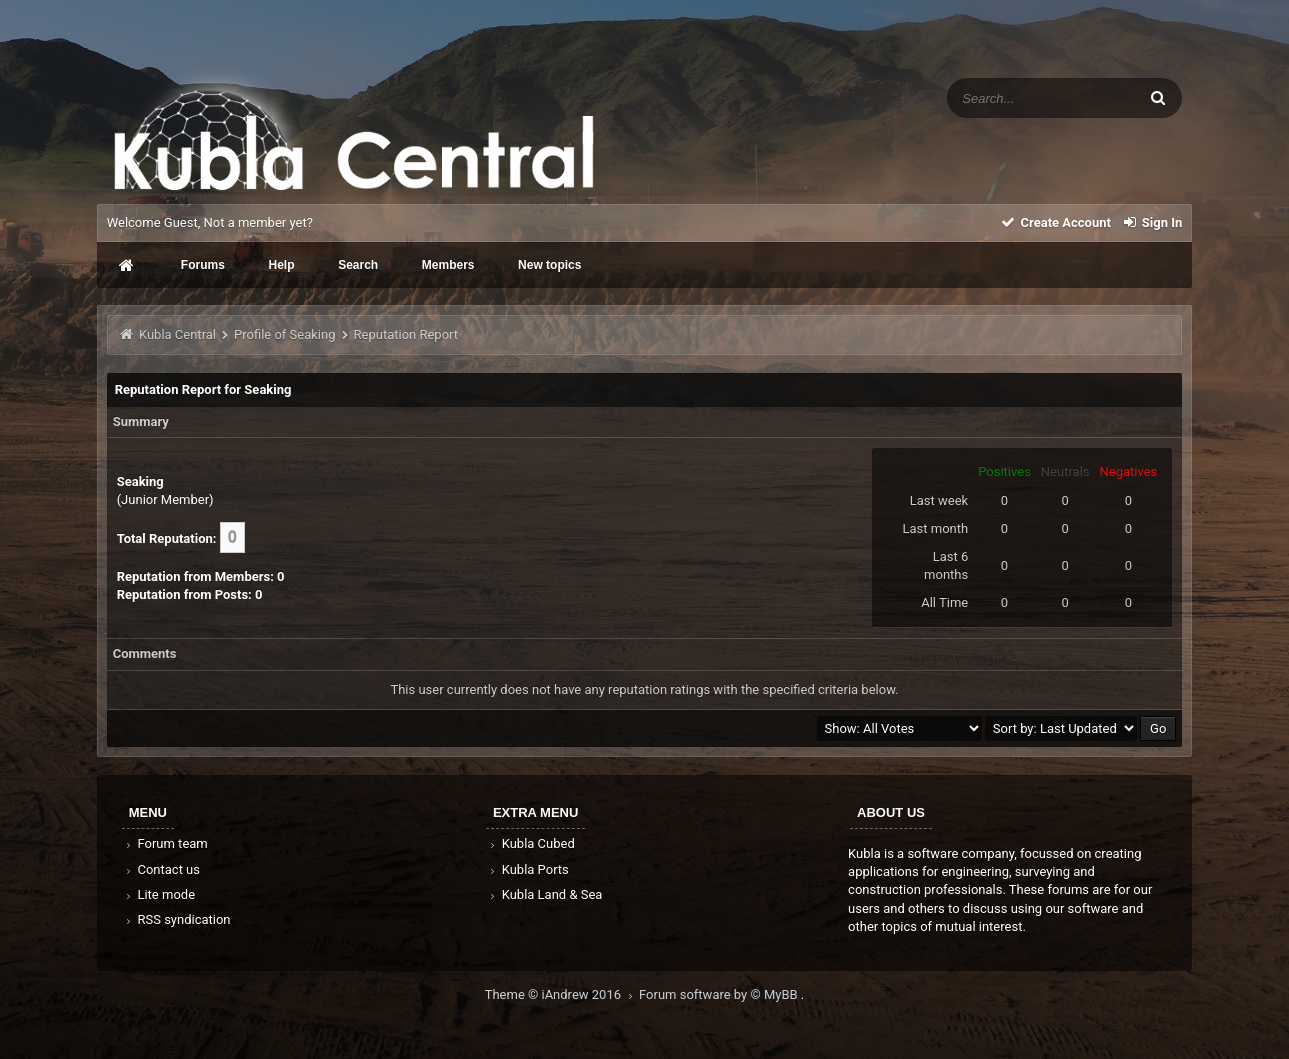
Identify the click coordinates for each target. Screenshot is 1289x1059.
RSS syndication (177, 919)
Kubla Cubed (531, 843)
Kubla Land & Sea (545, 894)
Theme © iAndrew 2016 (562, 994)
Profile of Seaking (284, 334)
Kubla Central (177, 334)
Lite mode (159, 894)
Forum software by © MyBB (720, 994)
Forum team (165, 843)
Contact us (161, 869)
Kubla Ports (528, 869)
